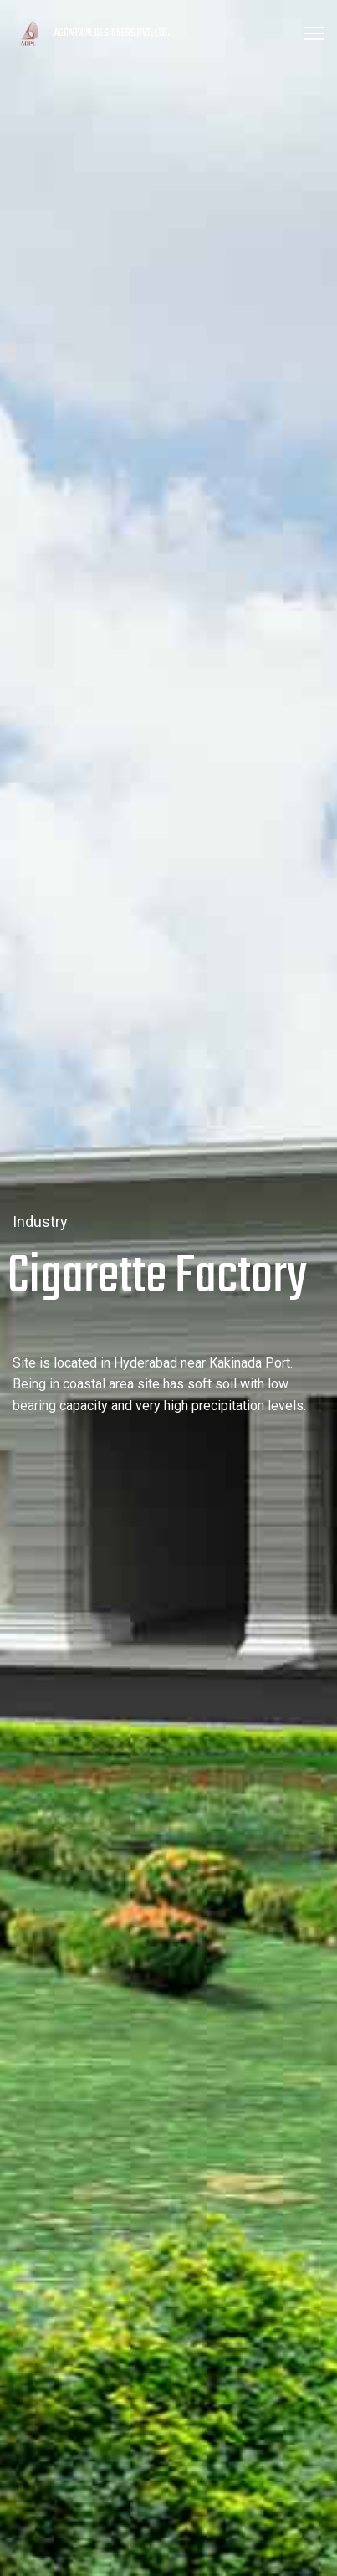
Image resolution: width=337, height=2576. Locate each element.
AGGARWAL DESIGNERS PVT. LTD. (112, 33)
